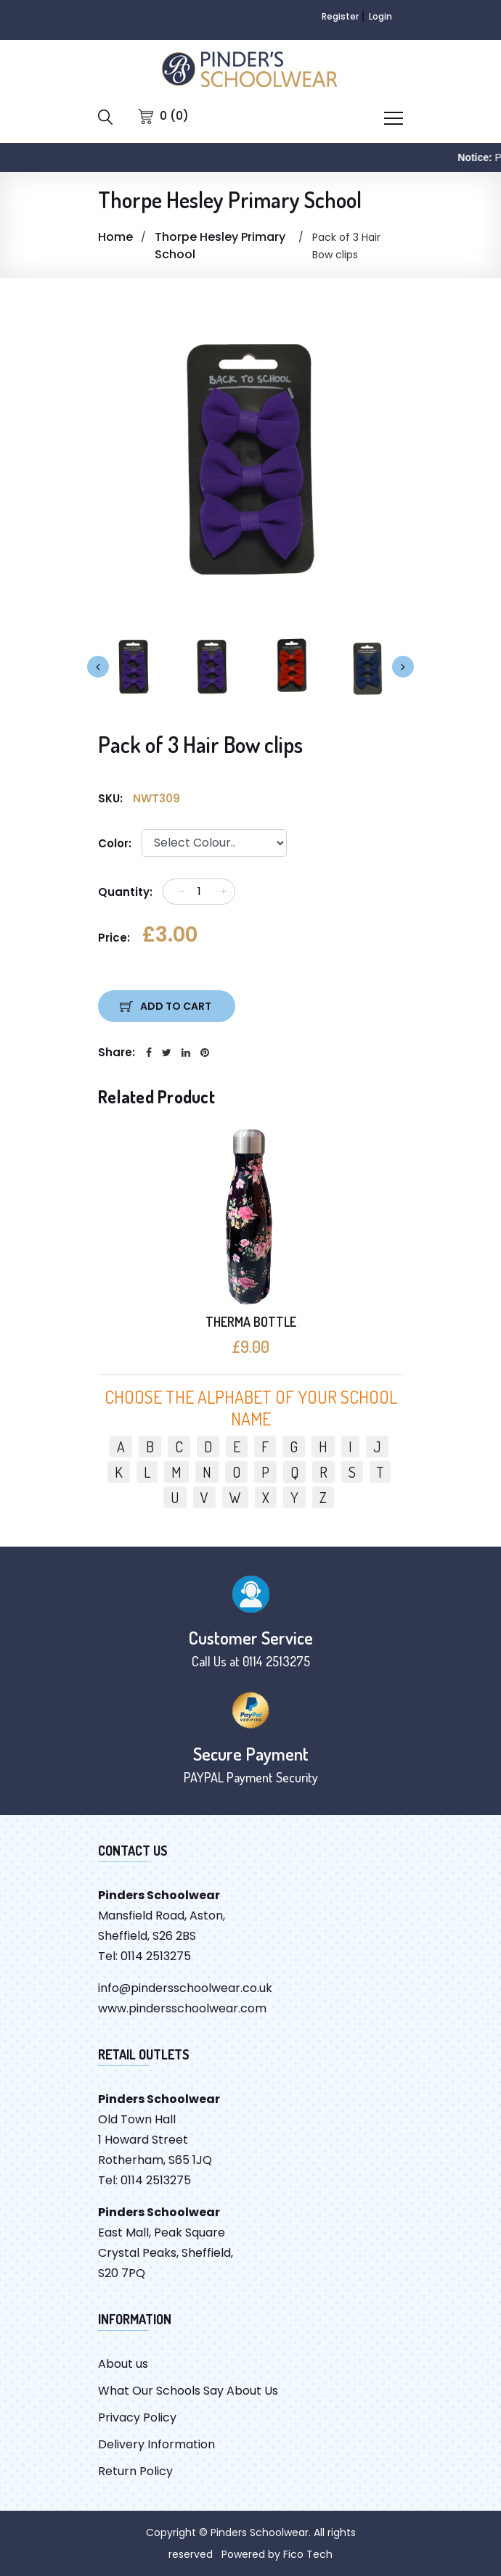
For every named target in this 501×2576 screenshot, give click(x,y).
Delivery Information (156, 2444)
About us (123, 2363)
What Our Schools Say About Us (188, 2390)
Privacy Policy (137, 2417)
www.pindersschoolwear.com (182, 2008)
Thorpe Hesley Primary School (220, 246)
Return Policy (135, 2471)
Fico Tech (308, 2554)
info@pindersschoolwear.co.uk (185, 1988)
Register (340, 16)
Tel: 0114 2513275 (144, 1956)
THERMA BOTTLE (250, 1322)
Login (380, 16)
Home (115, 237)
